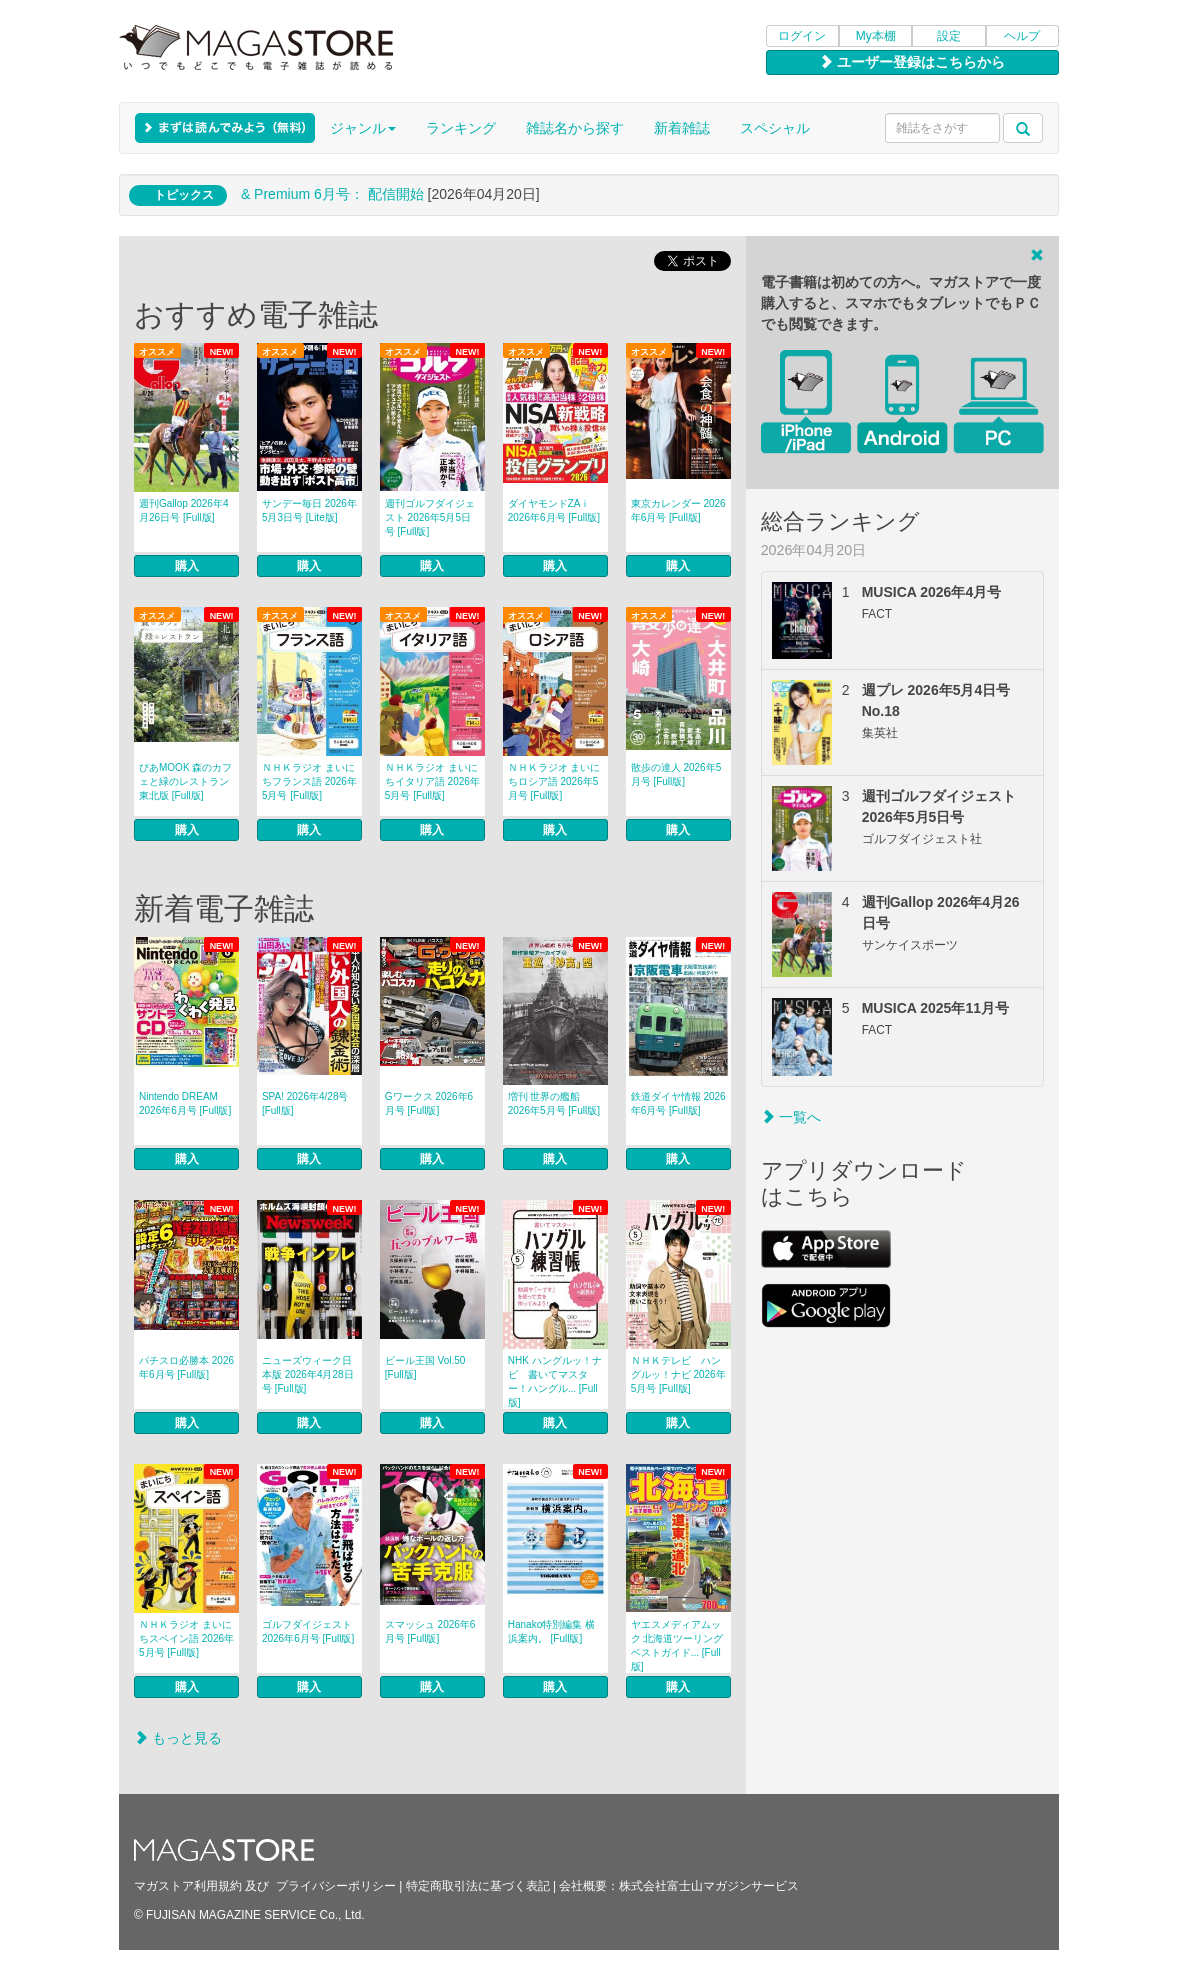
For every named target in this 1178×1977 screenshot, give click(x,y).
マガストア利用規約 (188, 1886)
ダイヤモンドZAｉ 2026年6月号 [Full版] (554, 510)
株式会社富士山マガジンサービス (709, 1886)
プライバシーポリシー (336, 1886)
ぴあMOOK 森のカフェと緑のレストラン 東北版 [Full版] (185, 781)
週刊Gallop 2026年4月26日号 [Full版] (184, 510)
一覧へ (791, 1117)
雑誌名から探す (575, 128)
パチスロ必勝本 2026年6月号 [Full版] (186, 1367)
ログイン (802, 36)
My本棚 (876, 36)
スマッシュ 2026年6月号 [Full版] (430, 1631)
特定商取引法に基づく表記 (478, 1886)
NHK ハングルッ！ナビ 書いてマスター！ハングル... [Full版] (555, 1381)
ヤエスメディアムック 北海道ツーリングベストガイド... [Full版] (677, 1645)
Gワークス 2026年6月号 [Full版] (429, 1103)
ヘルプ (1022, 36)
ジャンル (363, 128)
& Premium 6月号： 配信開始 (332, 194)
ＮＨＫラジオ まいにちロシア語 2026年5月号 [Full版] (554, 781)
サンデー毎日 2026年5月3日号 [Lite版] (309, 510)
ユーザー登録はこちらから (912, 62)
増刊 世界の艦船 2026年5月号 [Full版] (554, 1103)
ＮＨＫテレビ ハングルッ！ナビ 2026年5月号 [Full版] (678, 1374)
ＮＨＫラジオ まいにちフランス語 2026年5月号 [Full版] (309, 781)
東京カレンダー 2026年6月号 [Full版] (678, 510)
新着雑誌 (682, 128)
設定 (949, 36)
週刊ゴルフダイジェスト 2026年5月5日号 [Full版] (430, 517)
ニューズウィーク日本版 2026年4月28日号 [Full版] (308, 1374)
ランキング (461, 128)
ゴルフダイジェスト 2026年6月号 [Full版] (308, 1631)
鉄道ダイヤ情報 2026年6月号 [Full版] (678, 1103)
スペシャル (775, 128)
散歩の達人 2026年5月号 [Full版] (676, 774)
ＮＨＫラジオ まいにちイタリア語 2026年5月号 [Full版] (432, 781)
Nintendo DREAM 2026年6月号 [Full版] (185, 1103)
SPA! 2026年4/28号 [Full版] (305, 1103)
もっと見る (178, 1738)
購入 (187, 566)
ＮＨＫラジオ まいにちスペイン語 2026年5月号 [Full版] (186, 1638)
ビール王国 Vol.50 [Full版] (425, 1367)
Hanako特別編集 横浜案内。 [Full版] (551, 1631)
